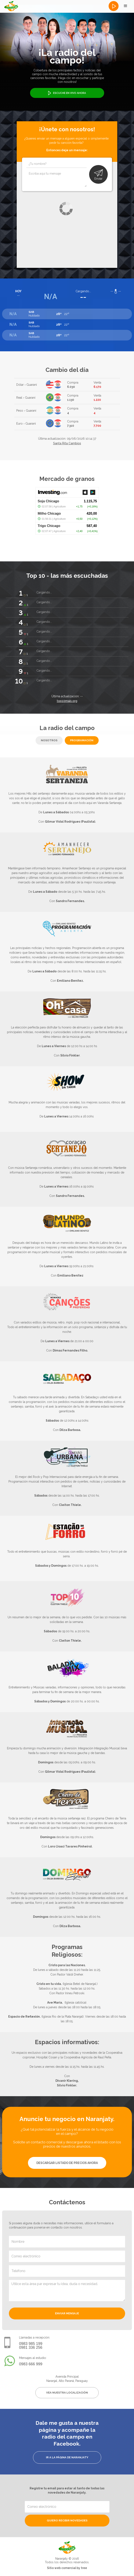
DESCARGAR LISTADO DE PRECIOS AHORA (67, 2163)
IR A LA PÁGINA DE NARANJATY (67, 2457)
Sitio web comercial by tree (67, 2568)
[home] (11, 6)
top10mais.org (67, 701)
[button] (125, 6)
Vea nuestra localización (67, 2392)
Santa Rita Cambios (67, 443)
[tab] (49, 740)
